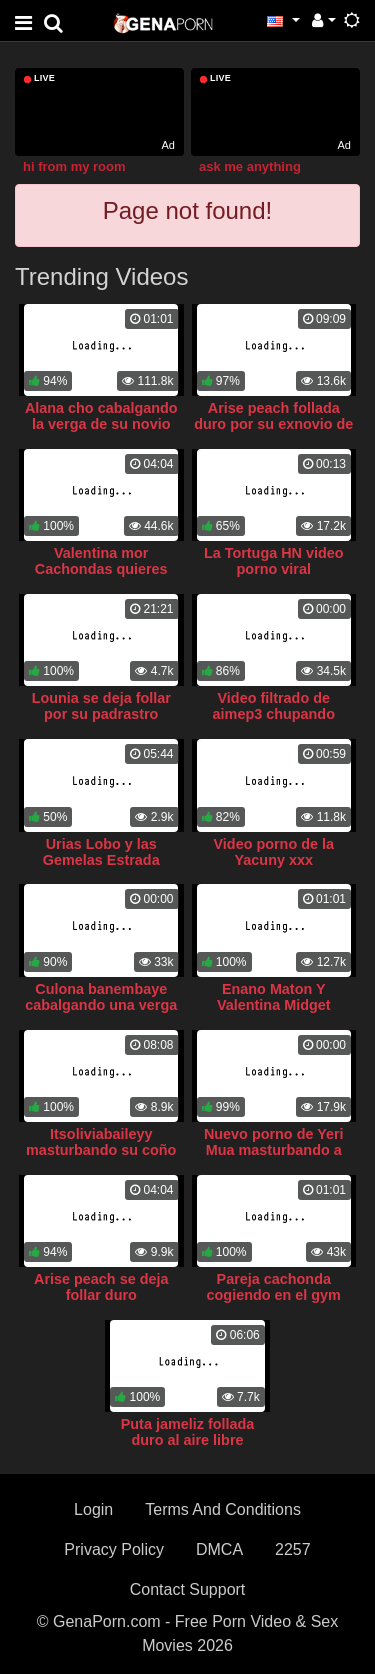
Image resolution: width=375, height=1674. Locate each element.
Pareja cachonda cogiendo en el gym (274, 1287)
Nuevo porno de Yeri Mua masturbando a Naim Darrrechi (274, 1150)
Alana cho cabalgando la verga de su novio (101, 416)
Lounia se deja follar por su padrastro (101, 706)
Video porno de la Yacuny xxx (274, 852)
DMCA (219, 1549)
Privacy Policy (114, 1549)
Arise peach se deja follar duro (101, 1287)
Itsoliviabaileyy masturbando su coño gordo (101, 1150)
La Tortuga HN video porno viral (274, 561)
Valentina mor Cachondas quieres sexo (101, 569)
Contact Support (188, 1589)
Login (93, 1509)
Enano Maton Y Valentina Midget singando (274, 1005)
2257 (293, 1549)
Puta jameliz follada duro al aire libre (188, 1432)
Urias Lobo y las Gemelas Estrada (101, 852)
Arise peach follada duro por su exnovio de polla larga (273, 424)
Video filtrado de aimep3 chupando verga (274, 714)
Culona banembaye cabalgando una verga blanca (101, 1005)
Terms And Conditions (223, 1509)
